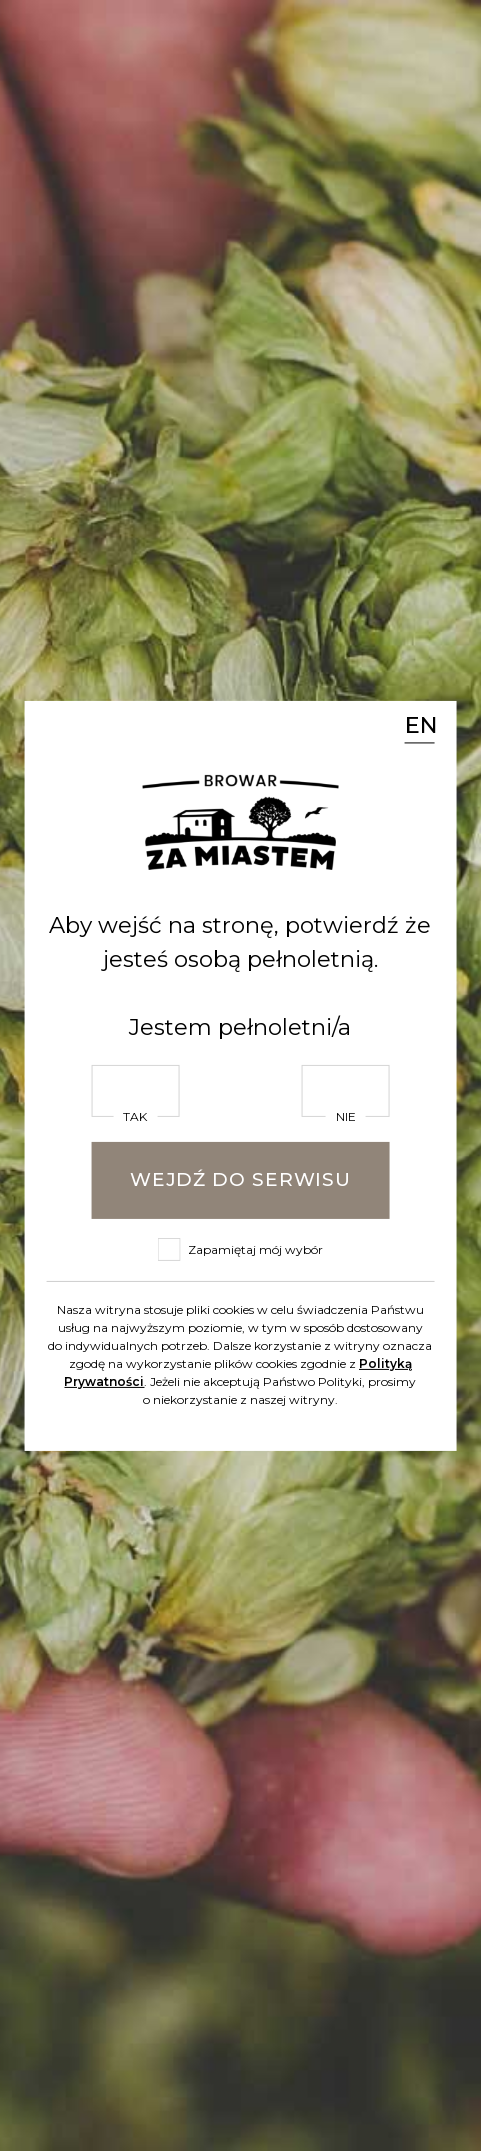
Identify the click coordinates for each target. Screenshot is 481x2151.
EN (420, 725)
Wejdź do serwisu (240, 1179)
